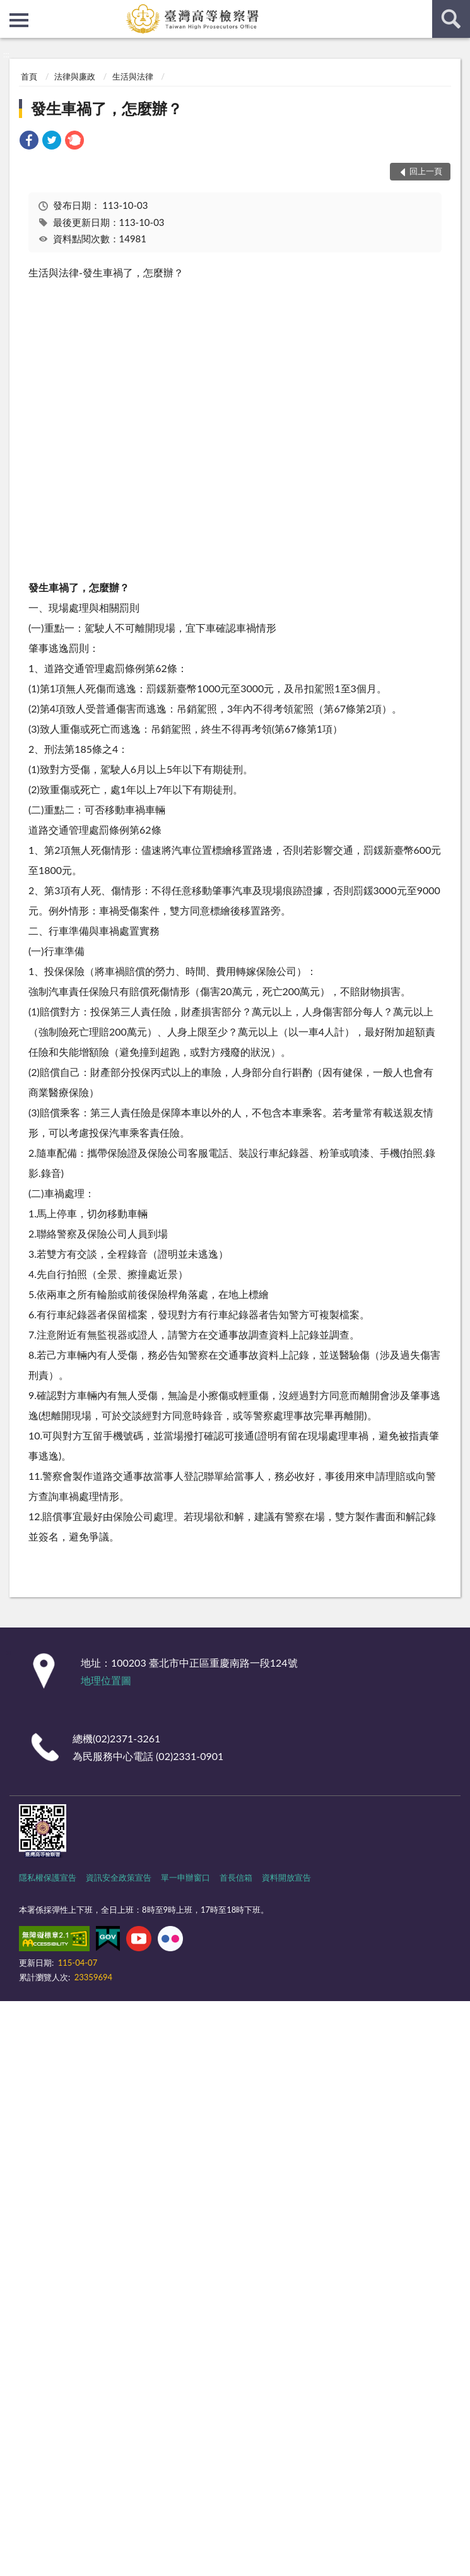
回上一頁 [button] (425, 171)
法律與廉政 (74, 76)
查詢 (451, 19)
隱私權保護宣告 (47, 1877)
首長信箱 (236, 1877)
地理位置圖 (106, 1680)
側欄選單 (18, 20)
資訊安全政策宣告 (118, 1877)
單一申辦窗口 (185, 1877)
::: (10, 9)
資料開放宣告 (286, 1877)
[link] (29, 142)
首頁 (29, 76)
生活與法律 (132, 76)
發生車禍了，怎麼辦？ (106, 108)
